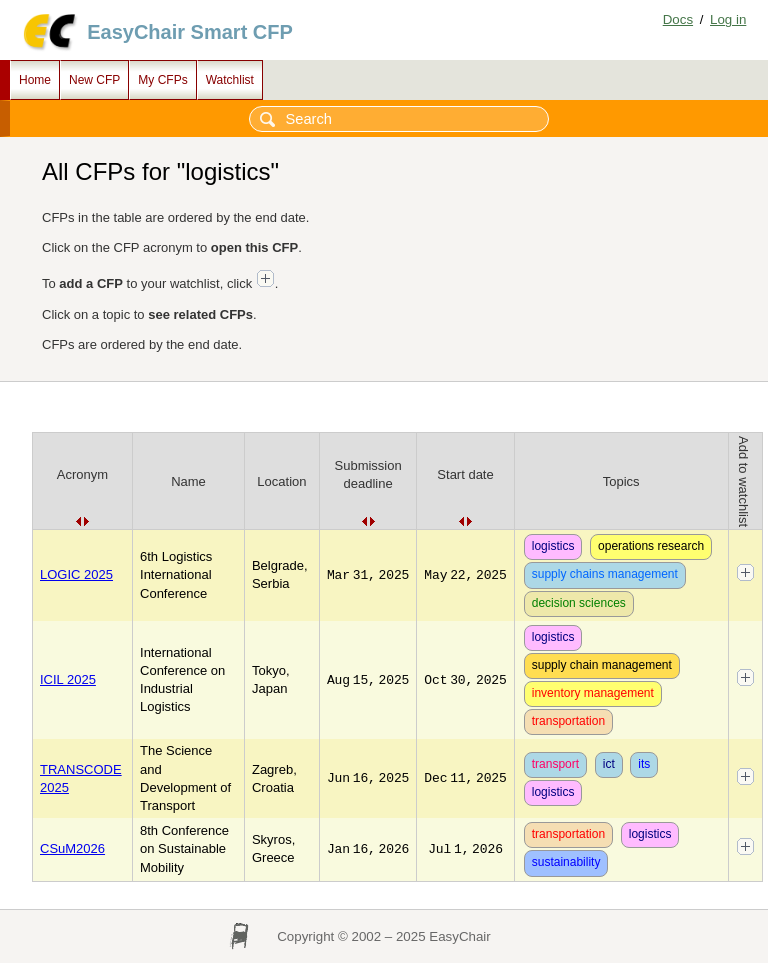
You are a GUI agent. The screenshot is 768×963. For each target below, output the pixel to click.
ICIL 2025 (68, 679)
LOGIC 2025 (76, 574)
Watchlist (230, 80)
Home (35, 80)
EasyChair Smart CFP (190, 32)
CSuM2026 (72, 848)
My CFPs (162, 80)
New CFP (94, 80)
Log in (728, 19)
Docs (678, 19)
